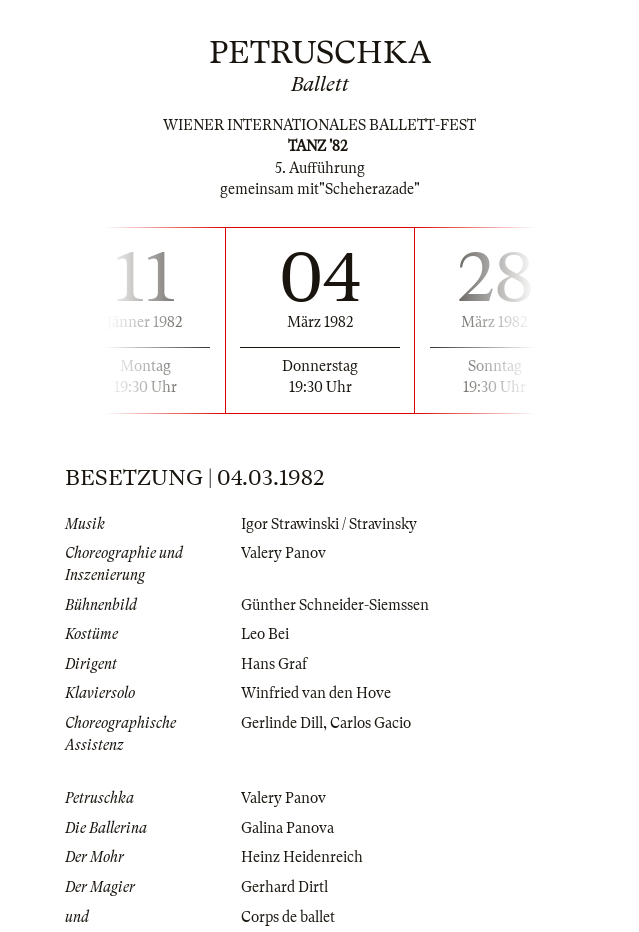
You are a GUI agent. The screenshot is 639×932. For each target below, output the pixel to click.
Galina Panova (287, 828)
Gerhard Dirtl (284, 887)
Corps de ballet (288, 917)
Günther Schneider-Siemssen (335, 605)
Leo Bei (265, 634)
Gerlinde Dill (282, 723)
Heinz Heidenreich (302, 857)
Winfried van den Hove (316, 693)
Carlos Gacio (370, 723)
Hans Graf (274, 664)
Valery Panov (283, 553)
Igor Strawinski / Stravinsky (329, 524)
